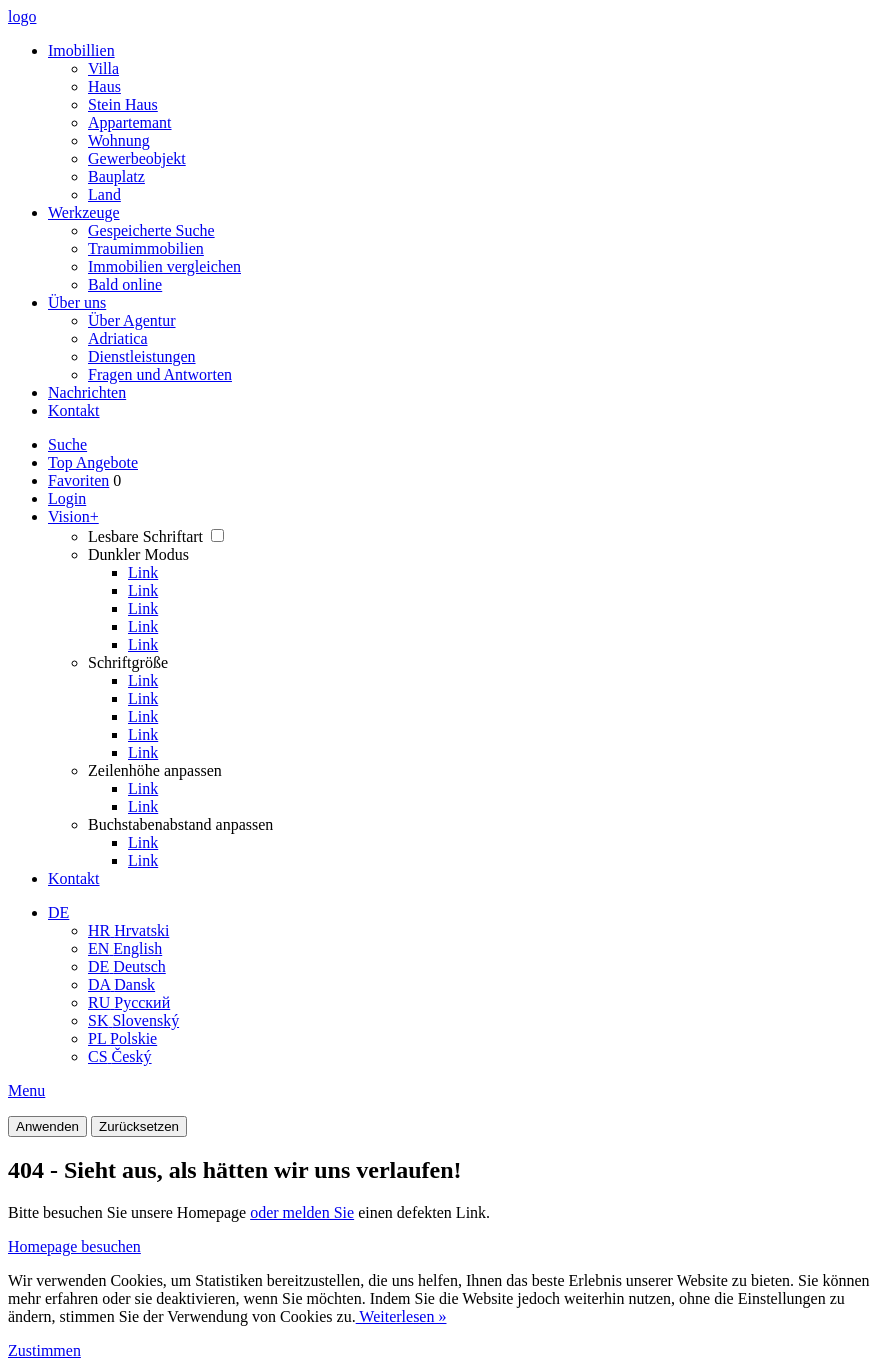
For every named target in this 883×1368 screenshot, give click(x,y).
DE (58, 912)
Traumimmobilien (146, 248)
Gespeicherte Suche (151, 230)
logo (22, 16)
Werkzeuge (84, 212)
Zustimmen (44, 1350)
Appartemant (130, 122)
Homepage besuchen (74, 1246)
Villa (103, 68)
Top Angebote (93, 462)
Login (67, 498)
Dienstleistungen (142, 356)
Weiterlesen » (401, 1316)
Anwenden (47, 1126)
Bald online (125, 284)
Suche (67, 444)
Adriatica (118, 338)
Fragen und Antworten (160, 374)
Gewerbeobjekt (137, 158)
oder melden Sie (302, 1212)
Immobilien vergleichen (164, 266)
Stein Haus (123, 104)
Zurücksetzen (139, 1126)
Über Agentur (132, 320)
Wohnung (119, 140)
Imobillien (81, 50)
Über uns (77, 302)
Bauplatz (116, 176)
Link (143, 572)
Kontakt (74, 410)
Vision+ (73, 516)
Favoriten (78, 480)
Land (104, 194)
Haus (104, 86)
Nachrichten (87, 392)
